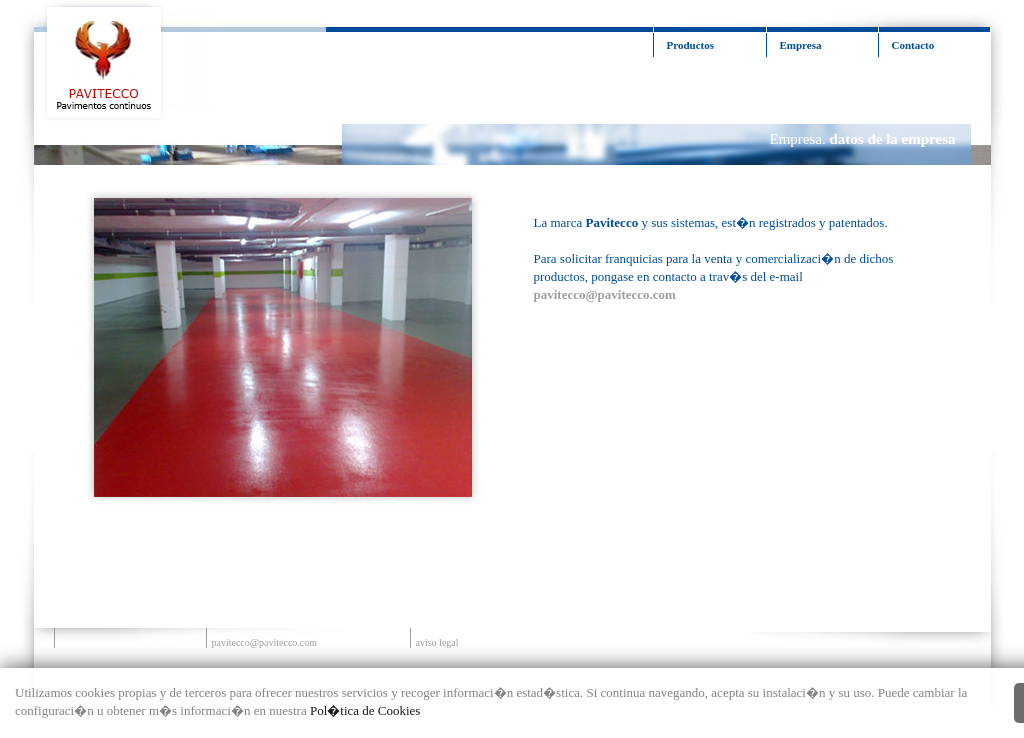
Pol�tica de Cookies (365, 710)
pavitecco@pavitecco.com (265, 642)
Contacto (913, 45)
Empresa (801, 45)
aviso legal (437, 642)
